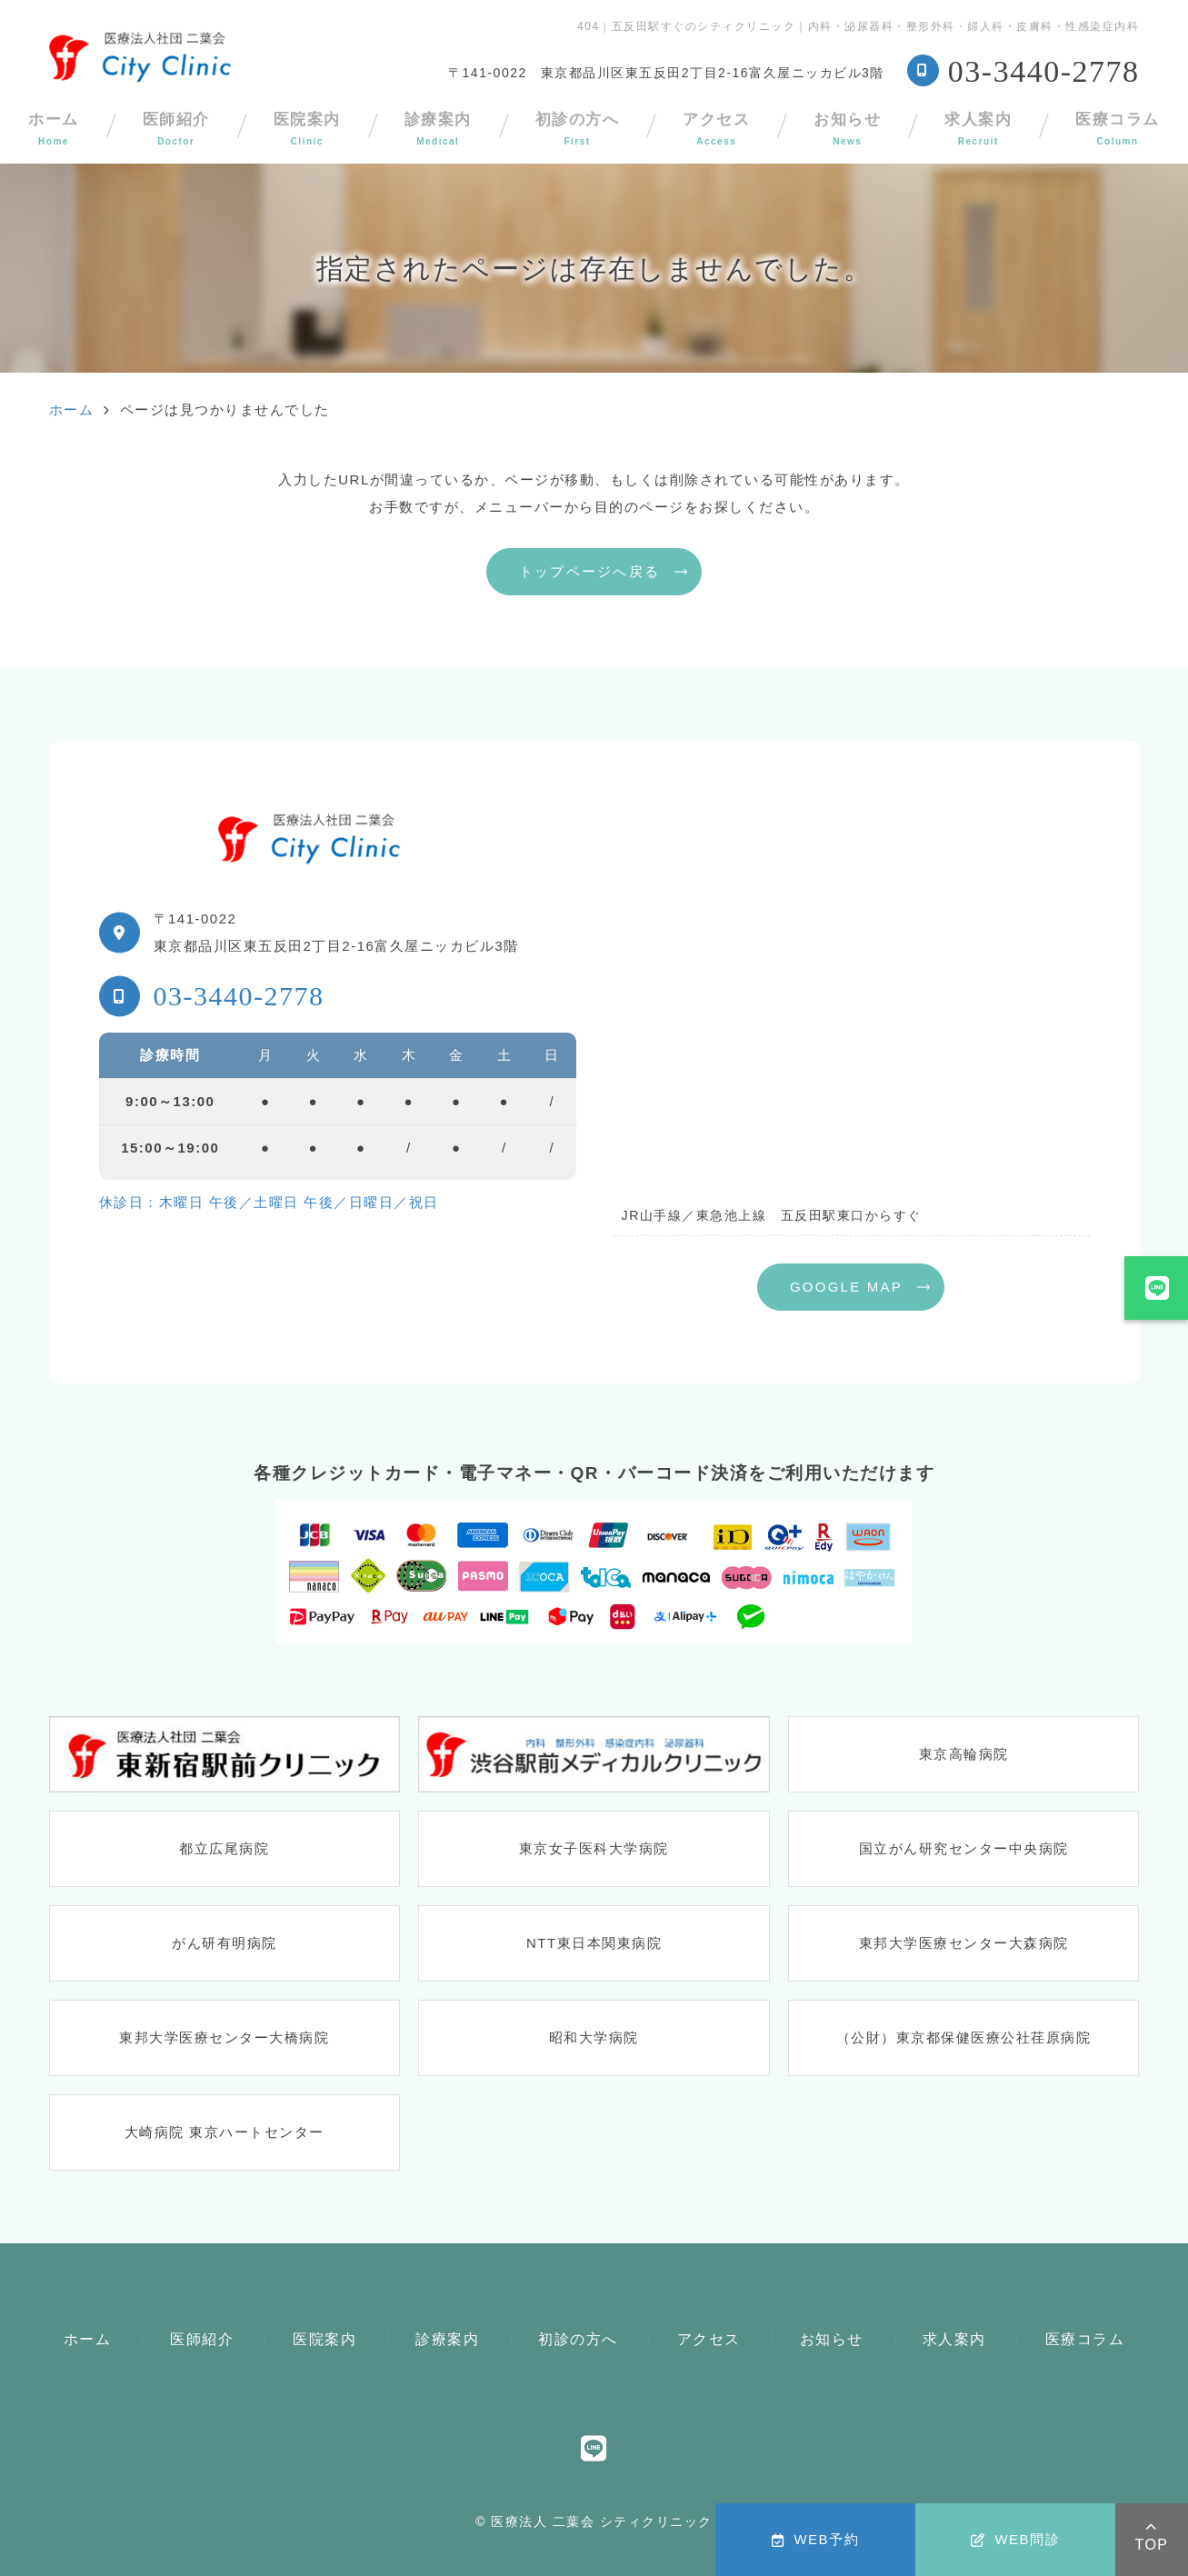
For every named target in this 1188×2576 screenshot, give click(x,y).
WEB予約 (815, 2539)
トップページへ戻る (589, 571)
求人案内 (978, 128)
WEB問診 (1015, 2539)
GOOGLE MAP (846, 1286)
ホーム (88, 2339)
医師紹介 (176, 128)
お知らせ (847, 128)
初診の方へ (577, 128)
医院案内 (307, 128)
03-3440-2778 (239, 996)
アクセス (716, 128)
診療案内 (438, 128)
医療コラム (1085, 2339)
